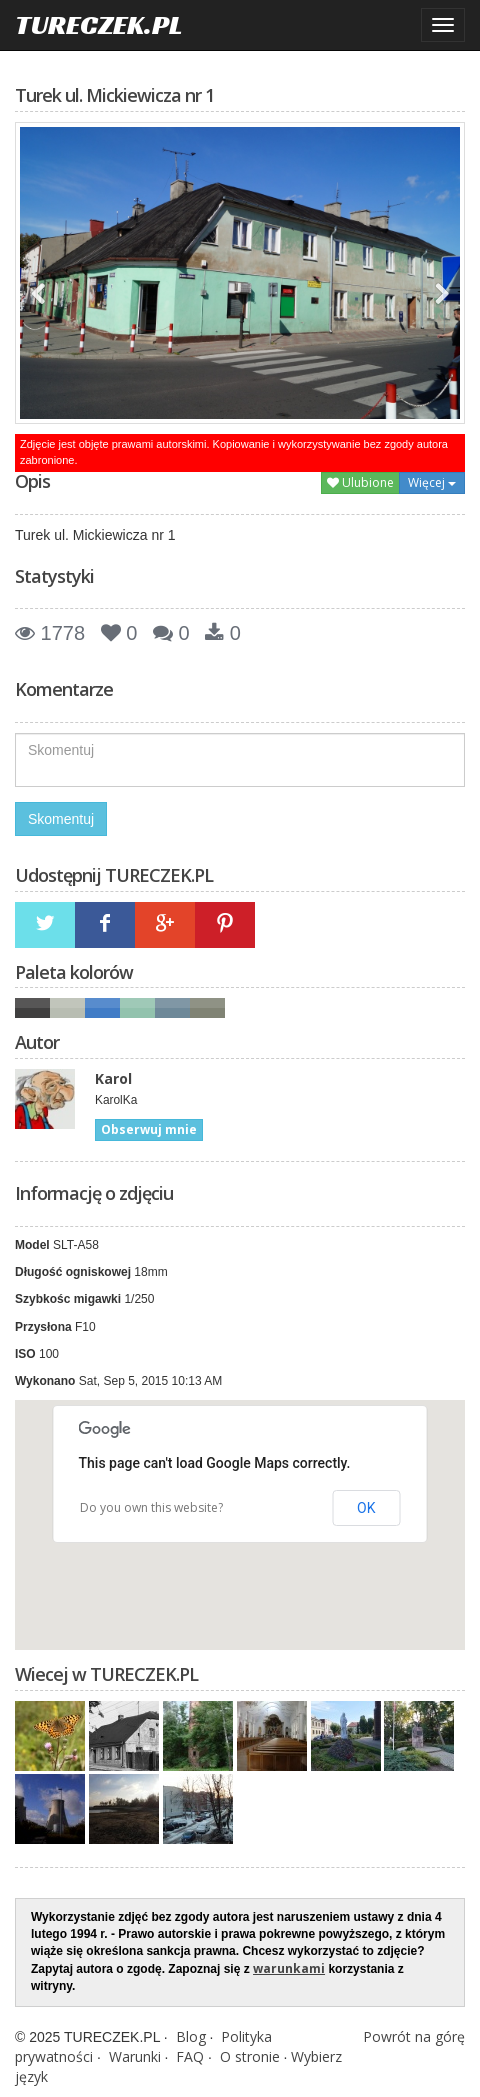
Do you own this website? (151, 1507)
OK (366, 1508)
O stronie (250, 2056)
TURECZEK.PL (99, 24)
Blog (191, 2036)
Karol (113, 1078)
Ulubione (360, 482)
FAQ (190, 2056)
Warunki (135, 2056)
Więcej (432, 482)
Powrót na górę (414, 2036)
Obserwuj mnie (149, 1129)
